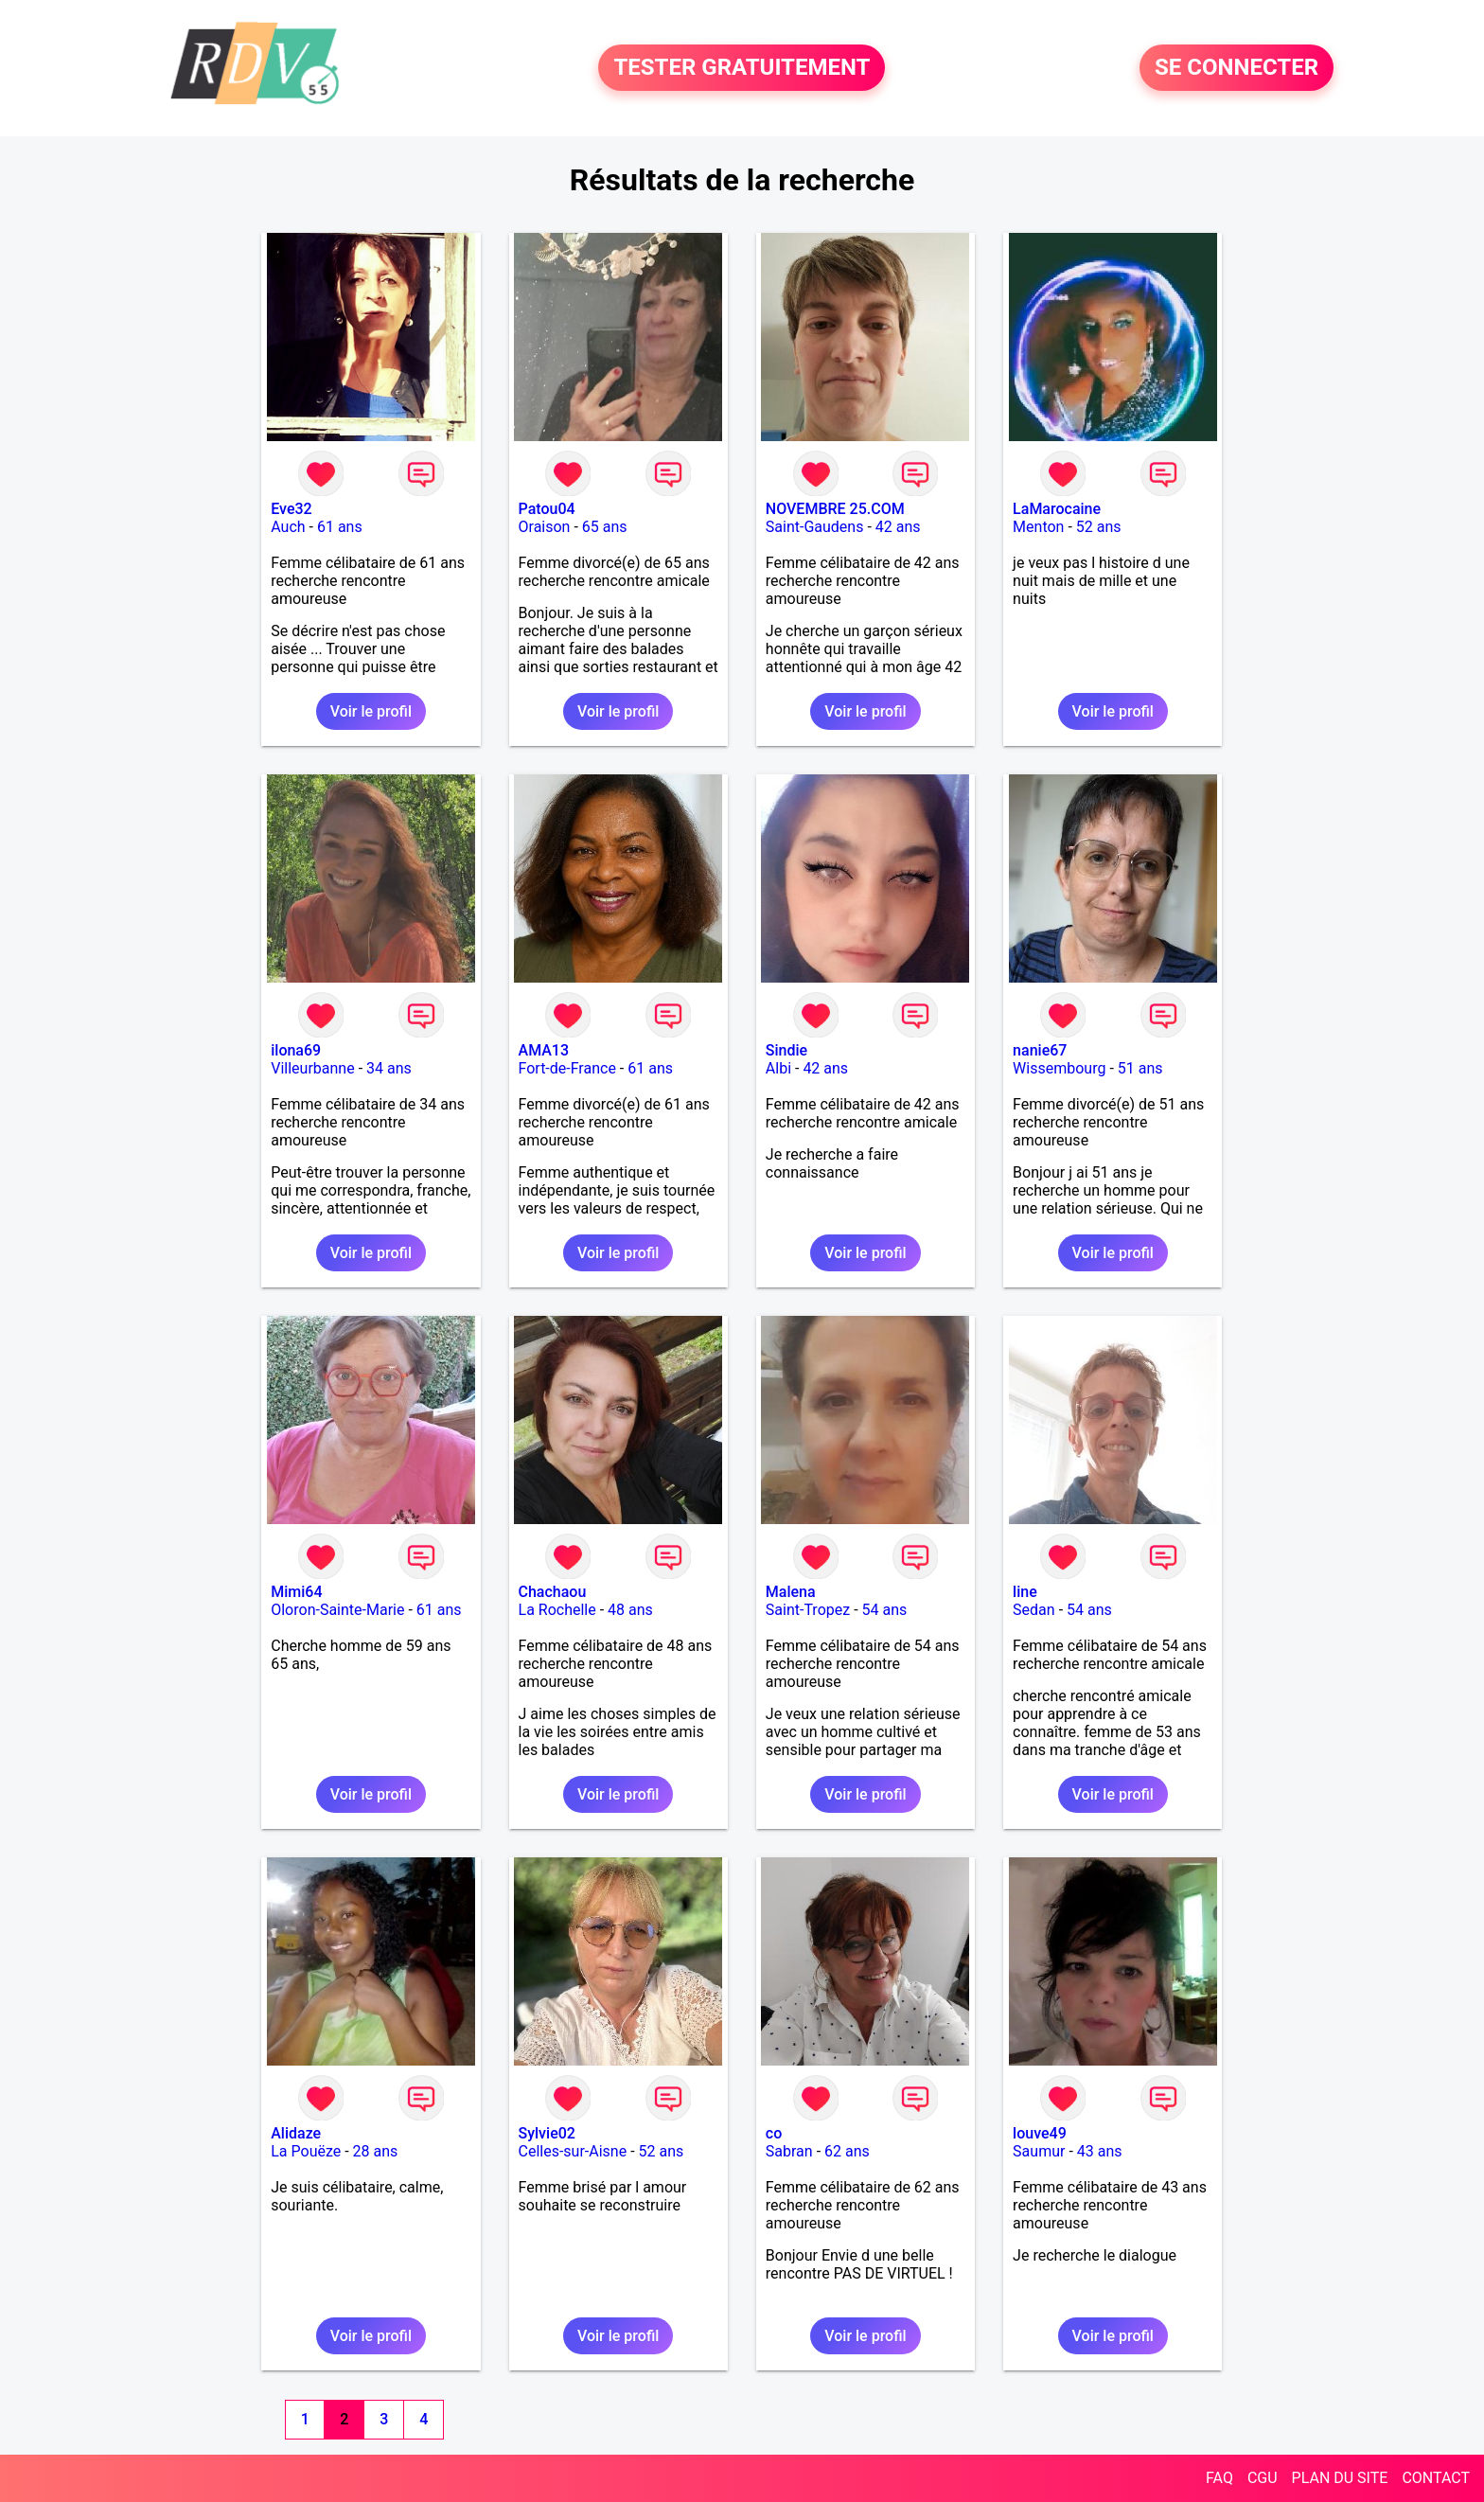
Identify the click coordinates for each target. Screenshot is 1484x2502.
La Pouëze (306, 2151)
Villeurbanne (312, 1068)
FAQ (1219, 2478)
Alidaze (296, 2133)
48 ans (630, 1610)
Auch (288, 527)
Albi (778, 1068)
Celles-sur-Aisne (573, 2151)
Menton (1038, 527)
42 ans (898, 527)
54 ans (885, 1610)
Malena (791, 1592)
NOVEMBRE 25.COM (835, 509)
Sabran (789, 2151)
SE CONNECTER (1236, 68)
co (774, 2133)
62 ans (847, 2151)
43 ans (1099, 2151)
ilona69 (296, 1050)
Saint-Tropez (808, 1610)
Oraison (545, 527)
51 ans (1140, 1068)
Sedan (1034, 1610)
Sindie (786, 1050)
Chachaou (553, 1592)
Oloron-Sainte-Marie (337, 1610)
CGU (1262, 2478)
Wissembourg (1059, 1068)
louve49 (1040, 2133)
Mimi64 (296, 1592)
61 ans (339, 527)
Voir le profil (371, 711)
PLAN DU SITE (1340, 2478)
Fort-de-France (567, 1068)
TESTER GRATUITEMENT (741, 68)
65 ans (604, 527)
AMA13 (544, 1050)
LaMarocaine (1057, 509)
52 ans (1099, 527)
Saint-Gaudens (815, 527)
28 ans (375, 2151)
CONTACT (1436, 2478)
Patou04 (547, 509)
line (1025, 1592)
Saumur (1039, 2151)
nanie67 (1040, 1050)
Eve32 (291, 509)
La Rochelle (557, 1610)
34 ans (389, 1068)
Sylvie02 (547, 2133)
